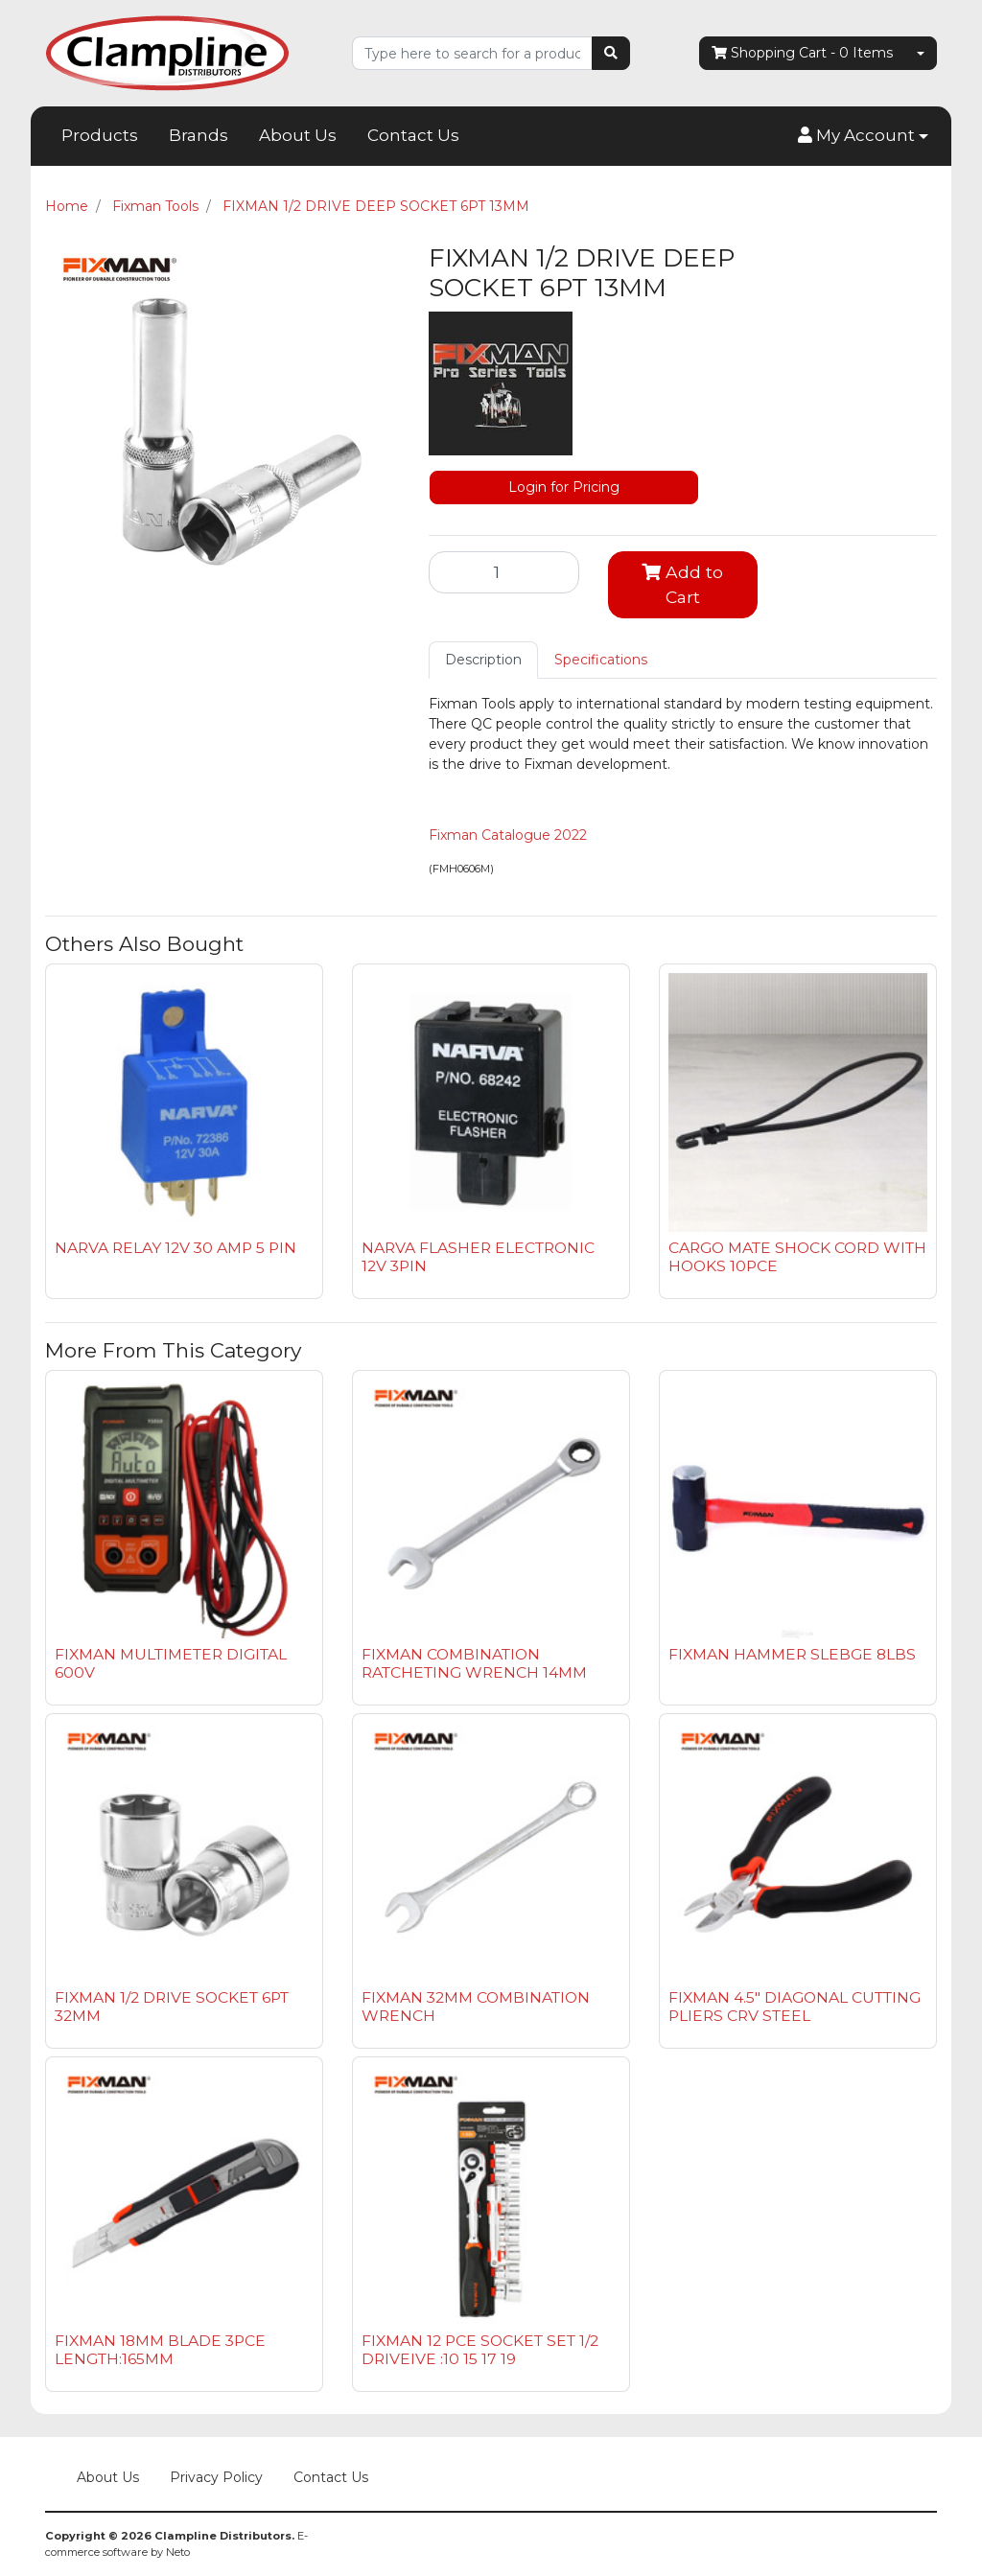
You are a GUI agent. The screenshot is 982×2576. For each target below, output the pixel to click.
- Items (802, 53)
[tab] (483, 660)
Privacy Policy (216, 2477)
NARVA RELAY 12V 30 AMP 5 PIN (175, 1248)
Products (99, 135)
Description (483, 659)
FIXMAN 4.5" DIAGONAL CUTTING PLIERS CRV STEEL (794, 2006)
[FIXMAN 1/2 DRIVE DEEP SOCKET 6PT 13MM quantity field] (504, 572)
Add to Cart (682, 584)
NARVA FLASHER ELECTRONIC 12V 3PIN (478, 1257)
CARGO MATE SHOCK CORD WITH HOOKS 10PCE (797, 1257)
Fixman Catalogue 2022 (508, 835)
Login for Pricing (564, 487)
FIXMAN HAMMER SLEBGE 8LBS (792, 1654)
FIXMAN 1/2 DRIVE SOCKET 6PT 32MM (172, 2006)
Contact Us (413, 135)
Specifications (600, 659)
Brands (198, 135)
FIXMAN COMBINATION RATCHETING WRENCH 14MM (474, 1663)
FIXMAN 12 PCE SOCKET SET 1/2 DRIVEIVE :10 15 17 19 (480, 2350)
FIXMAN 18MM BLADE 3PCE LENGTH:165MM (160, 2350)
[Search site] (611, 53)
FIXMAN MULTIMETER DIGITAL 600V (171, 1663)
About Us (298, 135)
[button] (863, 136)
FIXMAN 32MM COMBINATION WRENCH (476, 2006)
